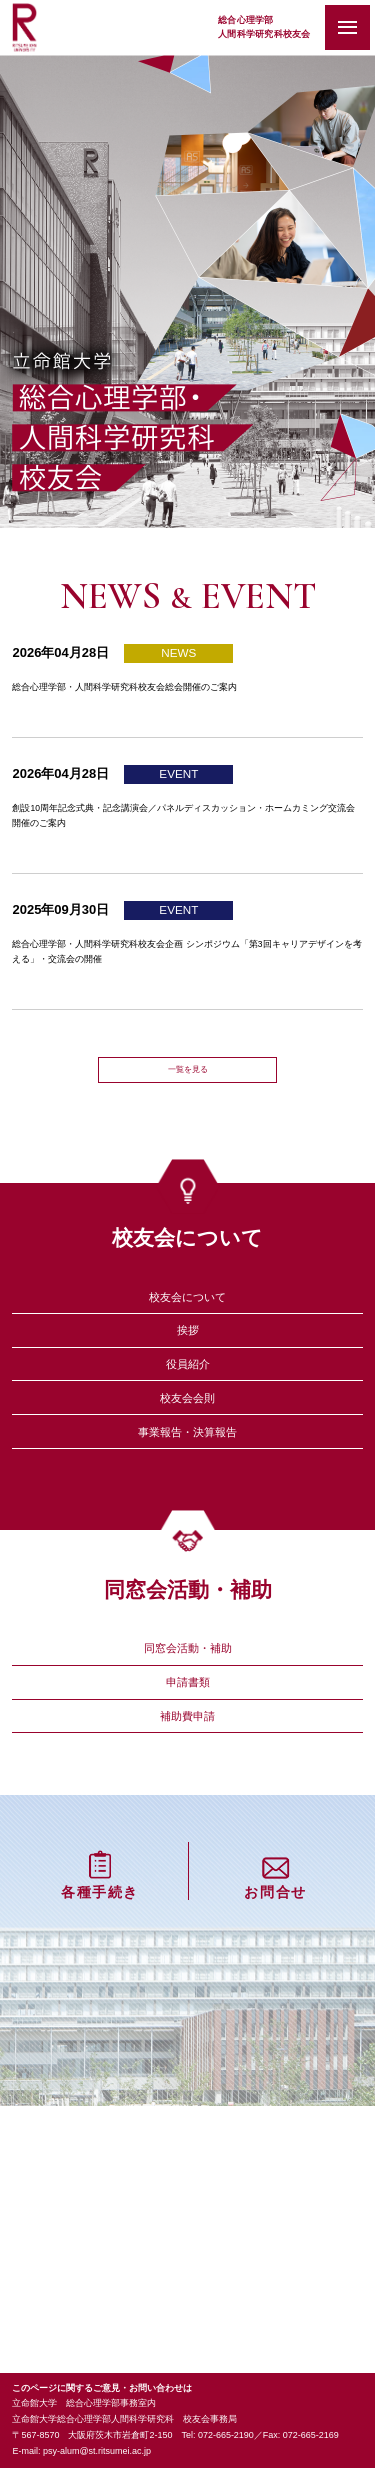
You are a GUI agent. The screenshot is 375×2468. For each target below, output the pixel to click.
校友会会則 (187, 1511)
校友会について (187, 1358)
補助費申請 (187, 1898)
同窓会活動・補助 (188, 1796)
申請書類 (188, 1847)
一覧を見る (187, 1115)
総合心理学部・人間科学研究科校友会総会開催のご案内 (174, 690)
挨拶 (188, 1409)
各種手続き (100, 2111)
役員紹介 (188, 1460)
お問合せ (275, 2111)
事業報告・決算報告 (187, 1562)
